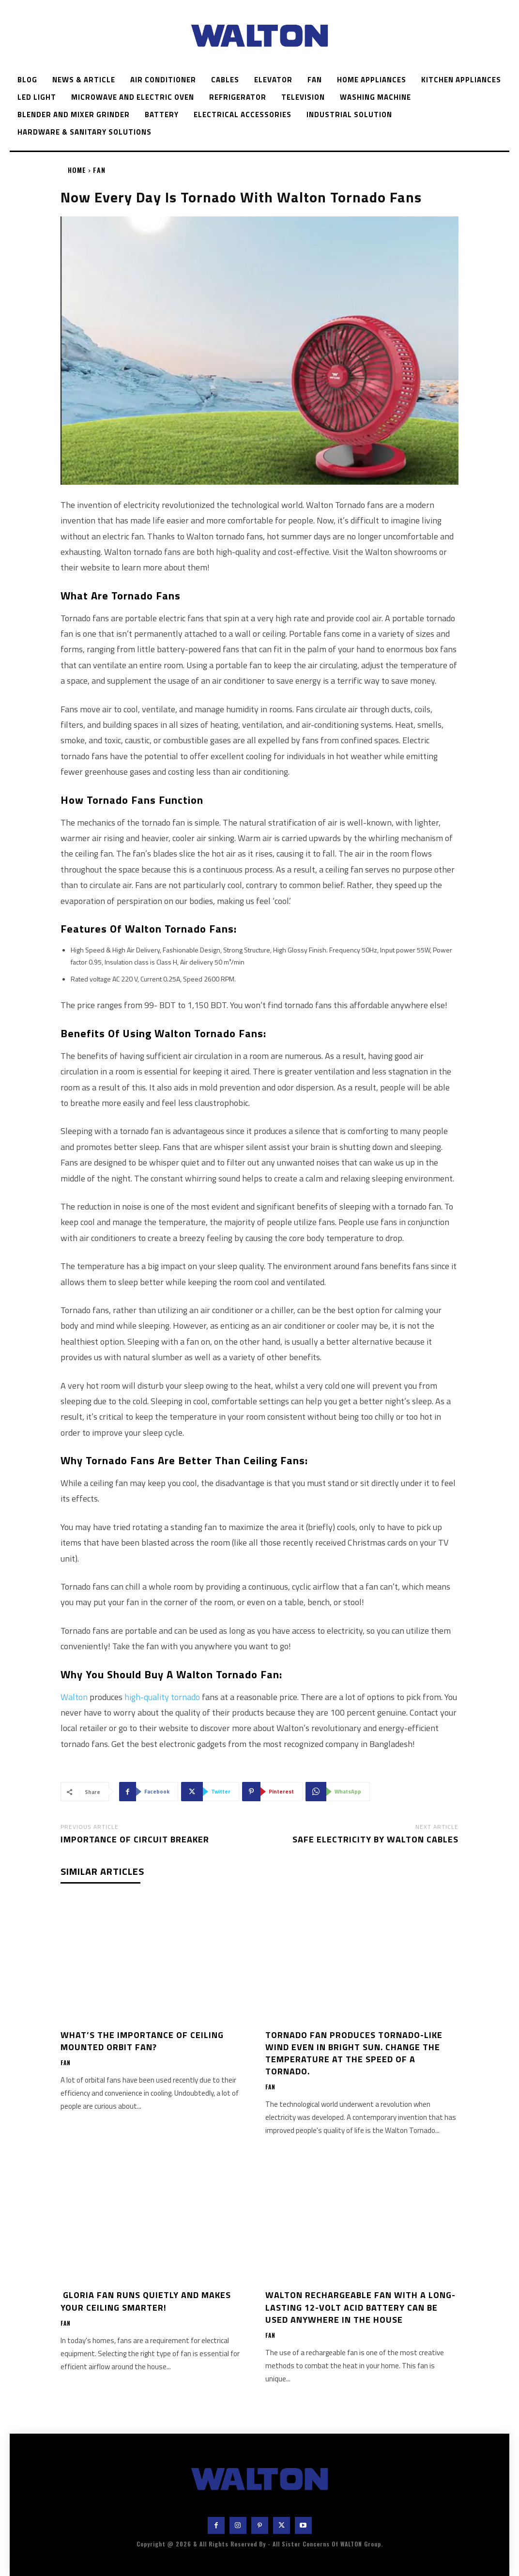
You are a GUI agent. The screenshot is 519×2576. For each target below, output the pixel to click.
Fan (99, 170)
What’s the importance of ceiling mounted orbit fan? (142, 2041)
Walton (74, 1696)
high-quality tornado (162, 1696)
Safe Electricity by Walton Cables (375, 1839)
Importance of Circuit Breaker (135, 1839)
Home (77, 170)
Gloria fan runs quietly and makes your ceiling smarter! (146, 2301)
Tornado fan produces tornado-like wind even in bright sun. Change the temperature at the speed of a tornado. (354, 2053)
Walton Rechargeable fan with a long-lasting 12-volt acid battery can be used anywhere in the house (360, 2307)
